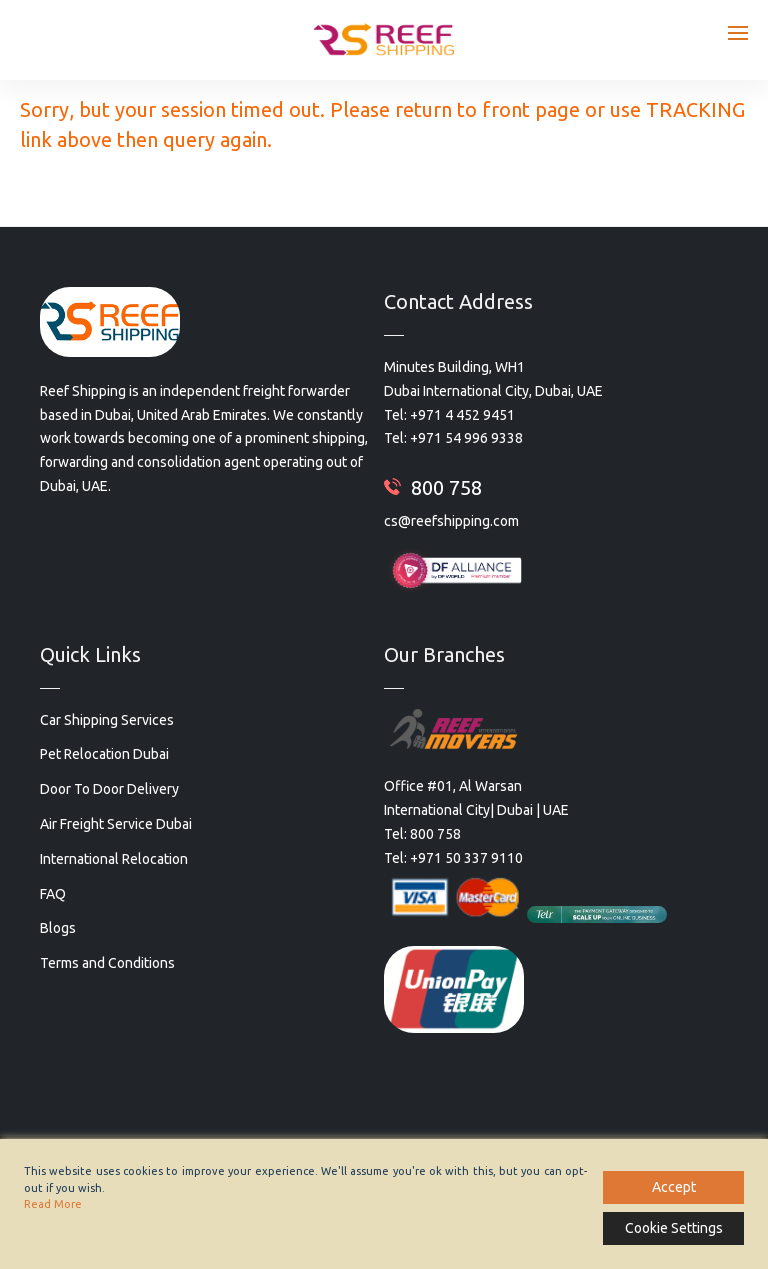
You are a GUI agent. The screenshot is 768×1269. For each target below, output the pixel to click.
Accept (674, 1187)
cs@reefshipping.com (451, 521)
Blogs (58, 928)
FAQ (53, 894)
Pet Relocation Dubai (104, 754)
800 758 (446, 487)
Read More (53, 1204)
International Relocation (114, 859)
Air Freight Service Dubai (116, 824)
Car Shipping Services (107, 720)
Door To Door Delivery (109, 789)
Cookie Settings (674, 1228)
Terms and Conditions (107, 963)
